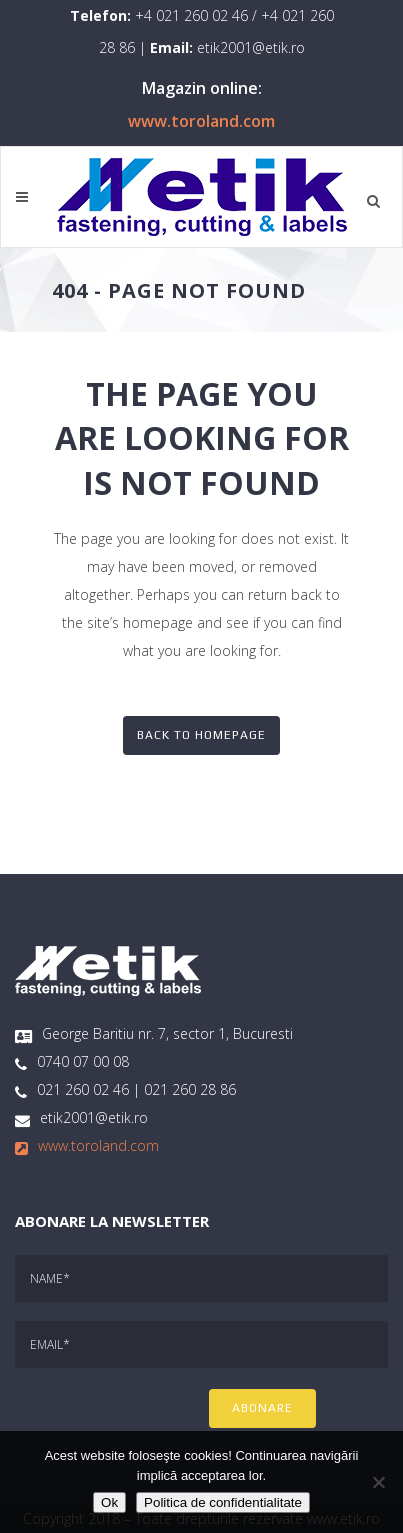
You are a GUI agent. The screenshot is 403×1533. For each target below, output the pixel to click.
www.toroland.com (201, 121)
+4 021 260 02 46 (191, 15)
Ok (109, 1502)
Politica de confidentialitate (223, 1502)
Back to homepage (201, 735)
